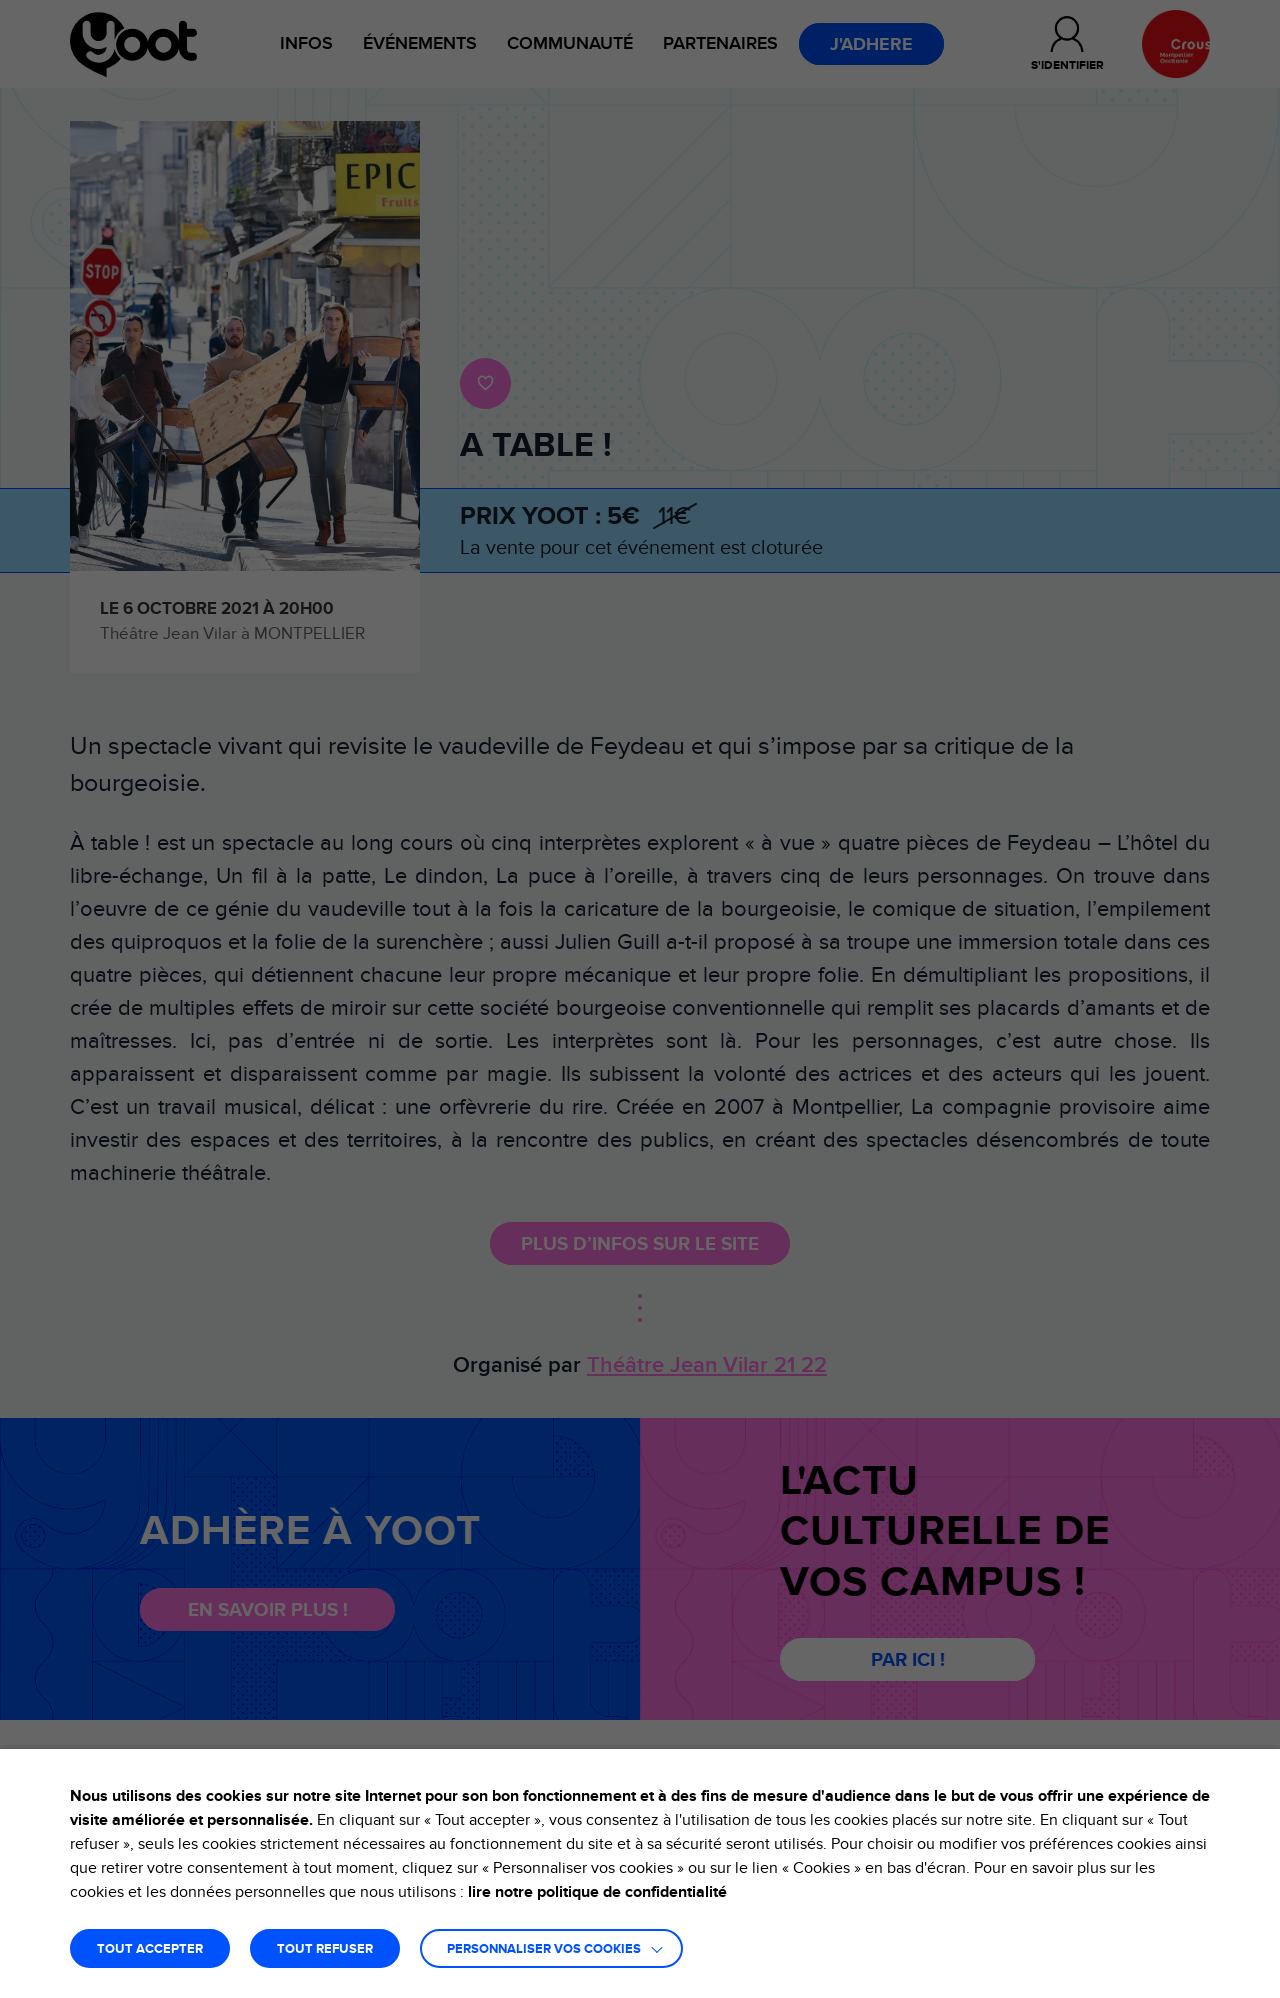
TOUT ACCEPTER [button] (150, 1949)
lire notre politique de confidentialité (597, 1892)
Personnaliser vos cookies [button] (544, 1949)
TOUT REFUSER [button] (325, 1949)
